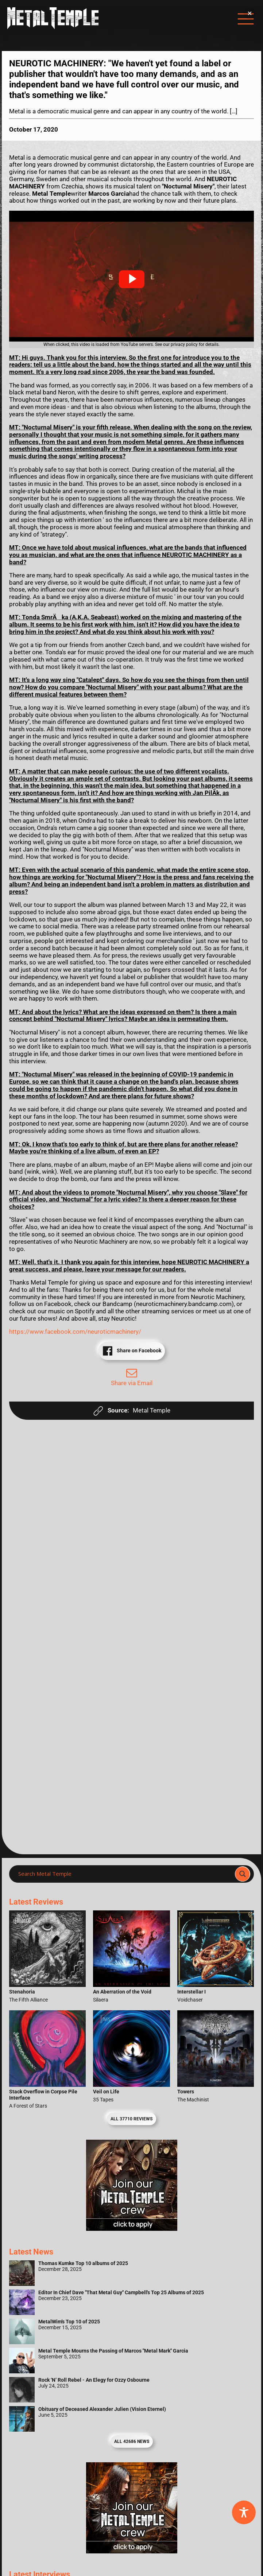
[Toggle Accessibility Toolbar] (243, 2512)
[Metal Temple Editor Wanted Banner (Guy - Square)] (131, 2551)
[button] (131, 279)
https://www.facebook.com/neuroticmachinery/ (75, 1331)
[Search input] (124, 1874)
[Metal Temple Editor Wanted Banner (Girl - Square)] (131, 2228)
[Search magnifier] (242, 1874)
